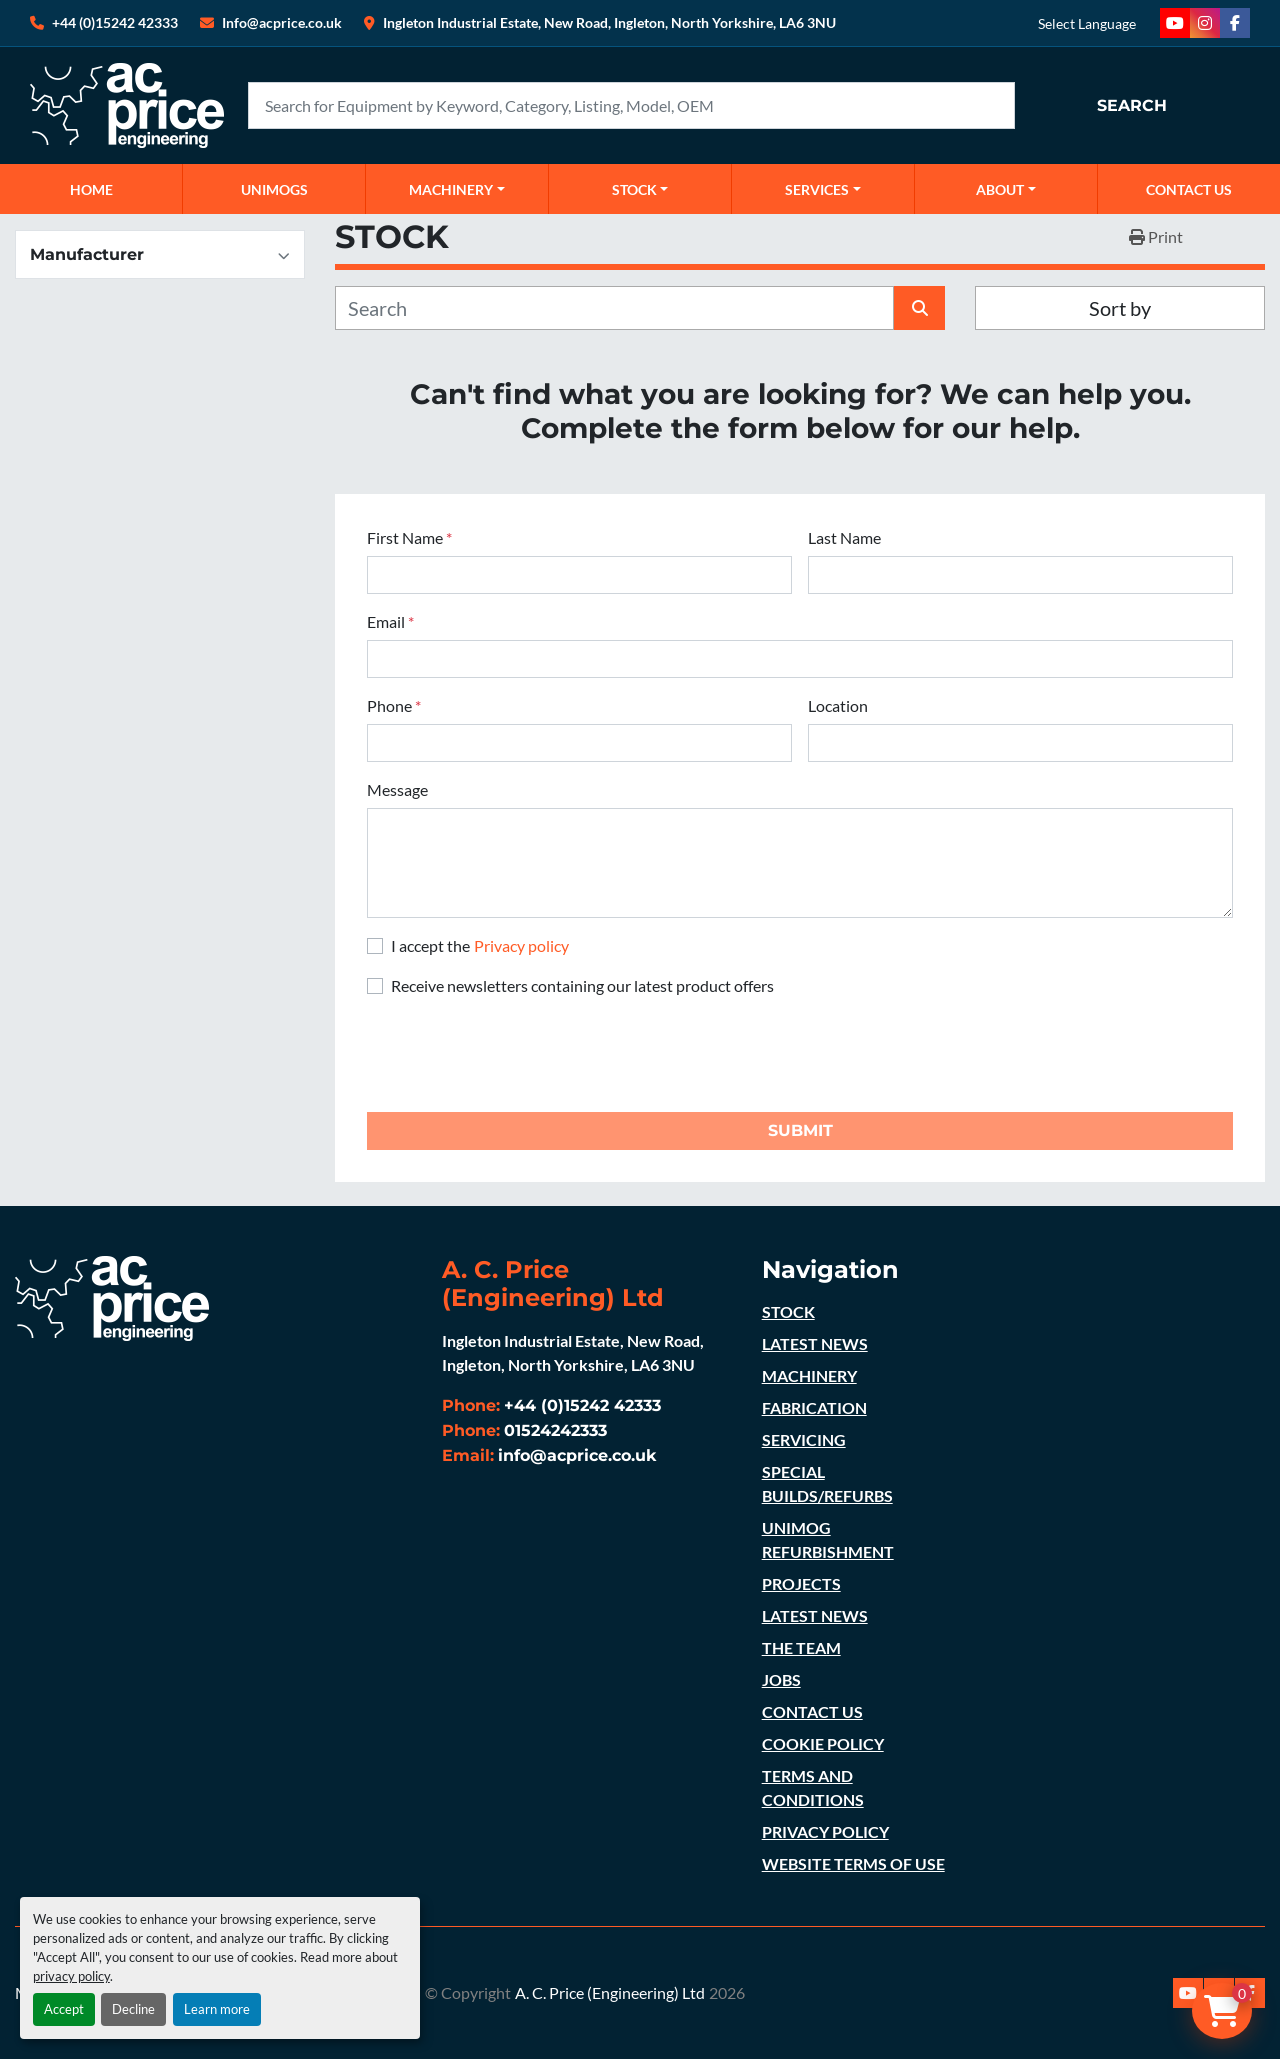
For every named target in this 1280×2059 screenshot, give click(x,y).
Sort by (1120, 308)
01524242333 (555, 1430)
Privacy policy (521, 945)
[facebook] (1235, 23)
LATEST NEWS (815, 1343)
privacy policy (71, 1976)
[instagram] (1205, 23)
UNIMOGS (274, 189)
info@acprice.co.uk (577, 1455)
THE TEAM (801, 1647)
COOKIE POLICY (823, 1743)
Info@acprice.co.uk (282, 22)
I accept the (480, 945)
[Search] (631, 105)
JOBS (781, 1679)
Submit (800, 1130)
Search (1132, 105)
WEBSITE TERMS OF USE (853, 1863)
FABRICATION (814, 1407)
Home (91, 189)
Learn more (217, 2009)
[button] (457, 189)
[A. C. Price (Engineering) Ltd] (112, 1295)
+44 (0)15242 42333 (115, 22)
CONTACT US (1189, 189)
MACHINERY (451, 189)
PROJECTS (801, 1583)
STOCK (788, 1311)
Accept (64, 2009)
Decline (133, 2009)
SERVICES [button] (817, 189)
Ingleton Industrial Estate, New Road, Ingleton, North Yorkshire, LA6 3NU (609, 22)
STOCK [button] (634, 189)
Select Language (1087, 23)
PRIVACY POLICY (825, 1831)
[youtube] (1175, 23)
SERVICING (804, 1439)
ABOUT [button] (1000, 189)
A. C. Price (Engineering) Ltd (610, 1992)
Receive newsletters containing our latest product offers (582, 985)
